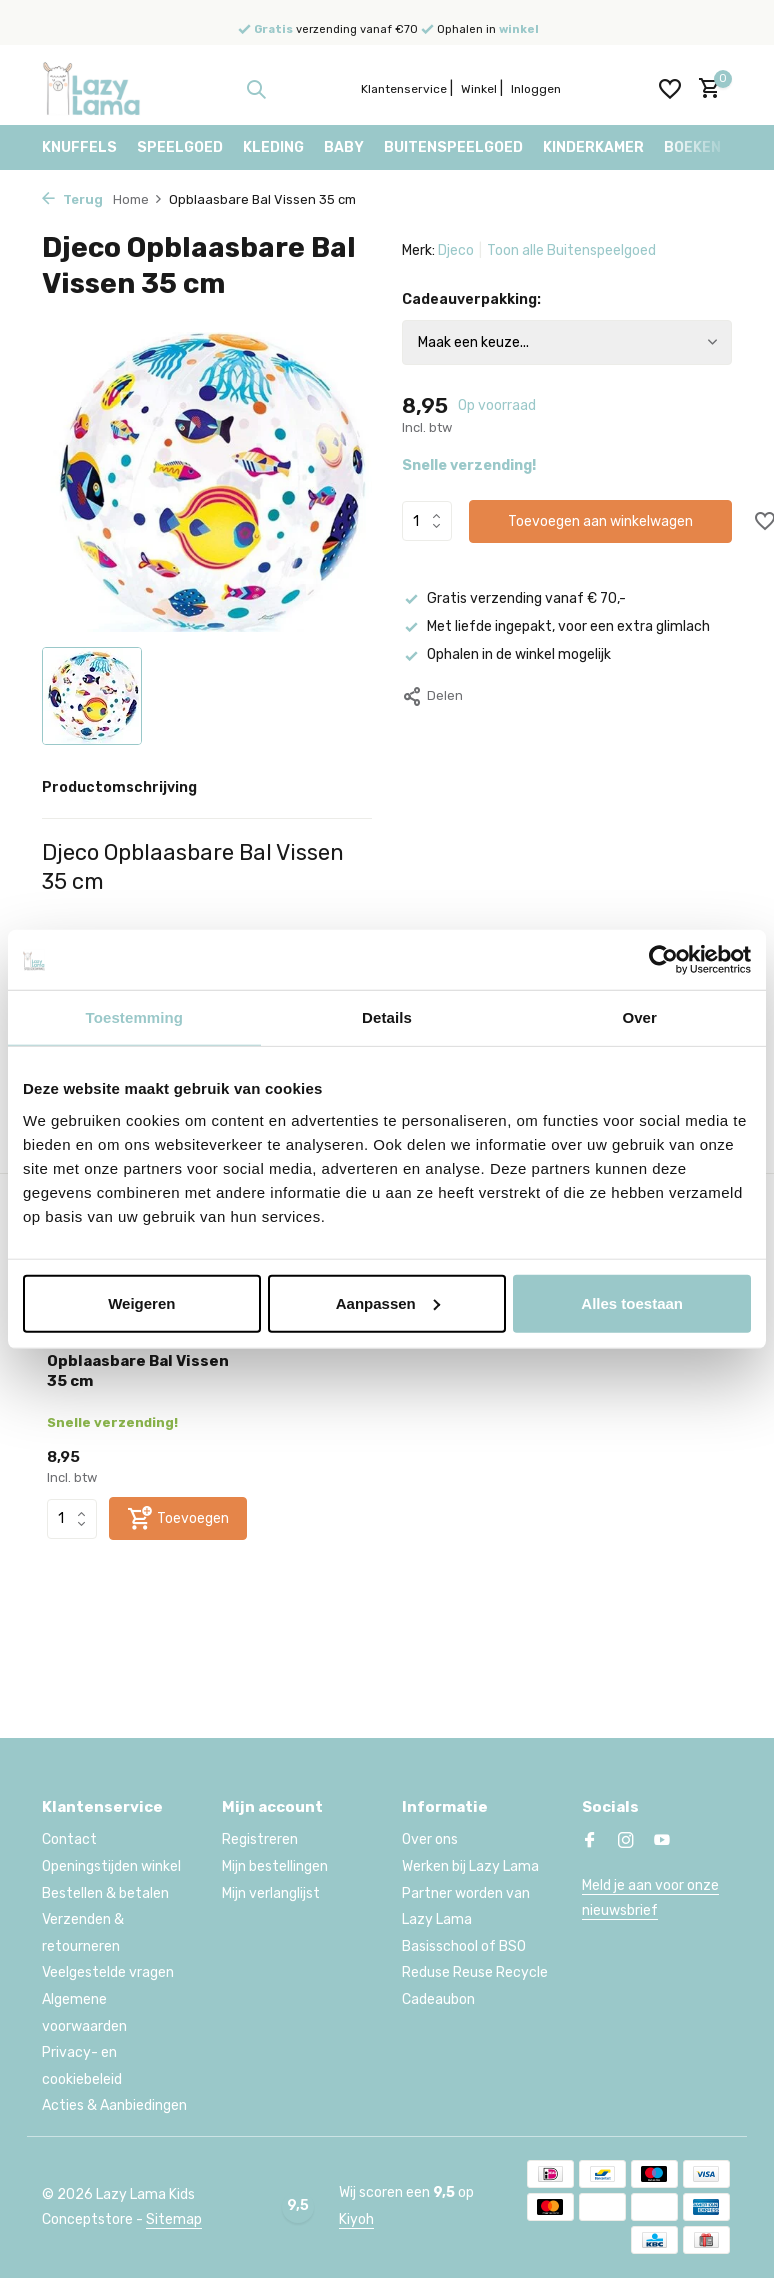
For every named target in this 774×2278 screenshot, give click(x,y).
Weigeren (141, 1302)
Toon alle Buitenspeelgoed (571, 250)
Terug (72, 199)
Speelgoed (180, 147)
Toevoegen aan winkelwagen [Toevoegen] (600, 521)
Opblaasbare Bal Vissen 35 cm (138, 1371)
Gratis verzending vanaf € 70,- (514, 598)
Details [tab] (387, 1017)
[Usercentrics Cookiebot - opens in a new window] (663, 960)
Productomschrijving (119, 787)
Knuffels (79, 147)
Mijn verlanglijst (271, 1893)
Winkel (479, 89)
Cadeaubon (438, 1999)
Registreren (260, 1839)
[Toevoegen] (178, 1518)
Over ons (430, 1839)
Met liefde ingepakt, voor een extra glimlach (556, 626)
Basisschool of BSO (464, 1946)
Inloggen (536, 89)
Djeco (456, 250)
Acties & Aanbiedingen (114, 2105)
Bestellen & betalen (105, 1893)
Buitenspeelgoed (453, 147)
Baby (344, 147)
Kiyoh (356, 2219)
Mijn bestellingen (275, 1866)
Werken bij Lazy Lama (470, 1866)
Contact (69, 1839)
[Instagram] (626, 1842)
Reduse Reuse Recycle (475, 1972)
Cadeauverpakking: (471, 299)
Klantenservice (404, 89)
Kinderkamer (593, 147)
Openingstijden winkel (111, 1866)
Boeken (692, 147)
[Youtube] (662, 1842)
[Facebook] (590, 1842)
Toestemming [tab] (135, 1017)
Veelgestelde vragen (108, 1972)
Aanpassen (388, 1302)
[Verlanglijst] (670, 89)
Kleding (273, 147)
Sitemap (174, 2219)
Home (138, 199)
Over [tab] (639, 1017)
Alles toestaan (632, 1302)
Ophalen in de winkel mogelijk (506, 654)
